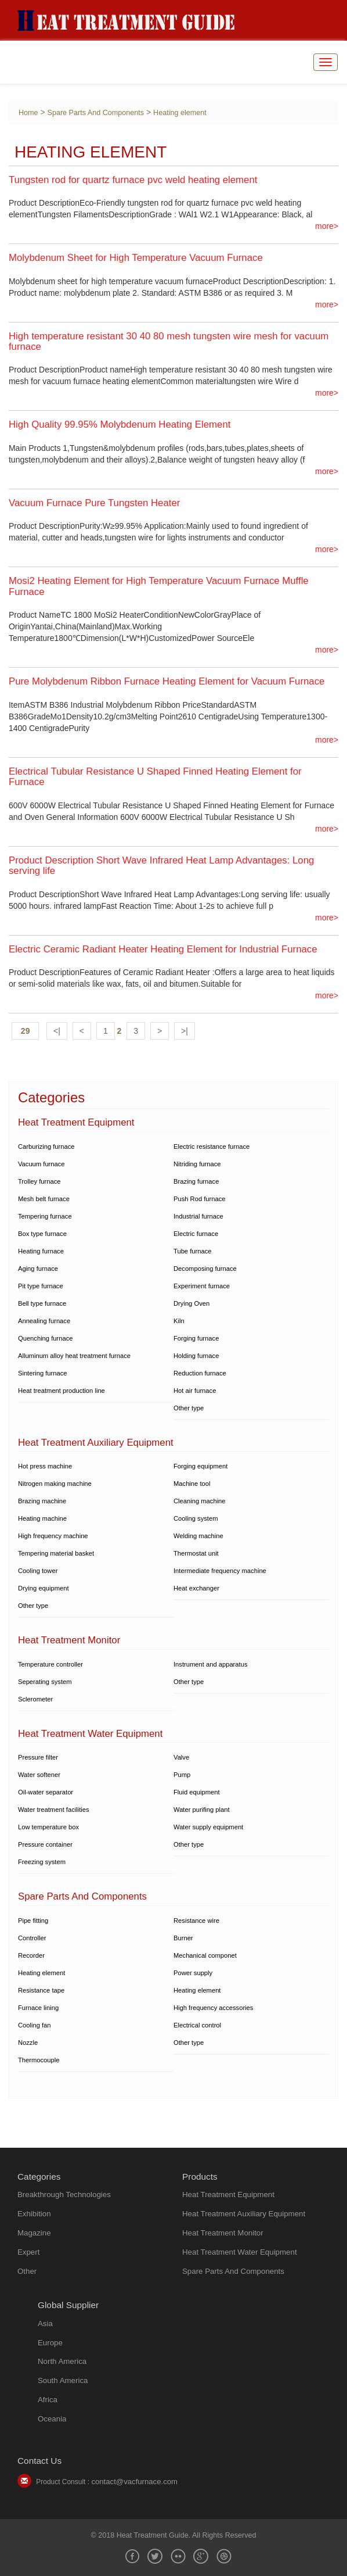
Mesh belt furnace (44, 1198)
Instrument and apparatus (210, 1664)
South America (63, 2380)
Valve (181, 1757)
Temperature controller (50, 1664)
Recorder (31, 1955)
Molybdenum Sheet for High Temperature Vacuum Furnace (136, 257)
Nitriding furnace (197, 1163)
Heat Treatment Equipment (228, 2194)
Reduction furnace (199, 1373)
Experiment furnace (201, 1285)
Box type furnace (42, 1233)
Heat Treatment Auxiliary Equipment (243, 2213)
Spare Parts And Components (96, 113)
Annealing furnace (44, 1320)
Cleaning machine (199, 1500)
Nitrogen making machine (55, 1483)
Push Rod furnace (199, 1198)
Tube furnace (192, 1251)
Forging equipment (200, 1466)
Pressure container (45, 1844)
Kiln (179, 1320)
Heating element (180, 113)
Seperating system (45, 1681)
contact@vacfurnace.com (134, 2481)
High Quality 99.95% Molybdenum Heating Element (119, 424)
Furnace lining (38, 2007)
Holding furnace (196, 1355)
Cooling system (195, 1518)
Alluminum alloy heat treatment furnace (74, 1355)
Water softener (39, 1774)
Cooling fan (34, 2025)
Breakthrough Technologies (64, 2194)
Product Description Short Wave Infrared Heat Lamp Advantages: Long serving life (161, 865)
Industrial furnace (198, 1216)
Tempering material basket (56, 1553)
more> (326, 226)
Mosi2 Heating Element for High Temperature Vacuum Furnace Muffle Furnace (159, 586)
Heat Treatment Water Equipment (239, 2252)
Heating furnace (41, 1251)
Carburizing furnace (46, 1146)
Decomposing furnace (205, 1268)
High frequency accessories (213, 2007)
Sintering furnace (42, 1373)
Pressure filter (38, 1757)
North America (62, 2361)
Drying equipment (43, 1588)
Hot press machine (45, 1466)
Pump (181, 1774)
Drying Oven (191, 1303)
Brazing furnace (196, 1181)
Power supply (192, 1972)
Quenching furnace (45, 1338)
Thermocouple (39, 2059)
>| (184, 1031)
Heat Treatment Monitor (222, 2233)
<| (56, 1031)
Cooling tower (37, 1570)
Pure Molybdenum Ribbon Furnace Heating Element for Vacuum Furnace (166, 681)
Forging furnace (196, 1338)
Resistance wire (196, 1920)
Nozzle (28, 2042)
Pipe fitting (33, 1920)
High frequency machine (53, 1535)
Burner (183, 1937)
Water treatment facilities (53, 1809)
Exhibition (34, 2213)
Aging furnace (38, 1268)
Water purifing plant (201, 1809)
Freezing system (42, 1861)
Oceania (52, 2418)
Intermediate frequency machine (219, 1570)
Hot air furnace (194, 1390)
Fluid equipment (196, 1792)
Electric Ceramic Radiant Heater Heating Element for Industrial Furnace (163, 949)
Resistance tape (41, 1990)
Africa (47, 2399)
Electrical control (197, 2025)
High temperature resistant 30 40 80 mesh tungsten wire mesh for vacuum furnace (168, 341)
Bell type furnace (42, 1303)
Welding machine (198, 1535)
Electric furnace (195, 1233)
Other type (188, 1408)
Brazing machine (42, 1500)
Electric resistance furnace (211, 1146)
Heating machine (42, 1518)
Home (28, 113)
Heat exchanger (196, 1588)
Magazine (34, 2233)
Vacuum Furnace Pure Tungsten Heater (94, 502)
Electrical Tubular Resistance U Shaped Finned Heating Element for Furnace (155, 776)
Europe (50, 2342)
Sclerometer (35, 1699)
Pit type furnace (40, 1285)
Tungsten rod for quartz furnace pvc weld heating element (133, 179)
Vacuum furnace (41, 1163)
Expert (28, 2252)
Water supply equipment (208, 1826)
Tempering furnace (45, 1216)
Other (27, 2271)
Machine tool (191, 1483)
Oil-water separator (45, 1792)
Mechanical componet (205, 1955)
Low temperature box (48, 1826)
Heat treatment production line (61, 1390)
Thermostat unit (196, 1553)
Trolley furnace (39, 1181)
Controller (32, 1937)
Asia (45, 2323)
